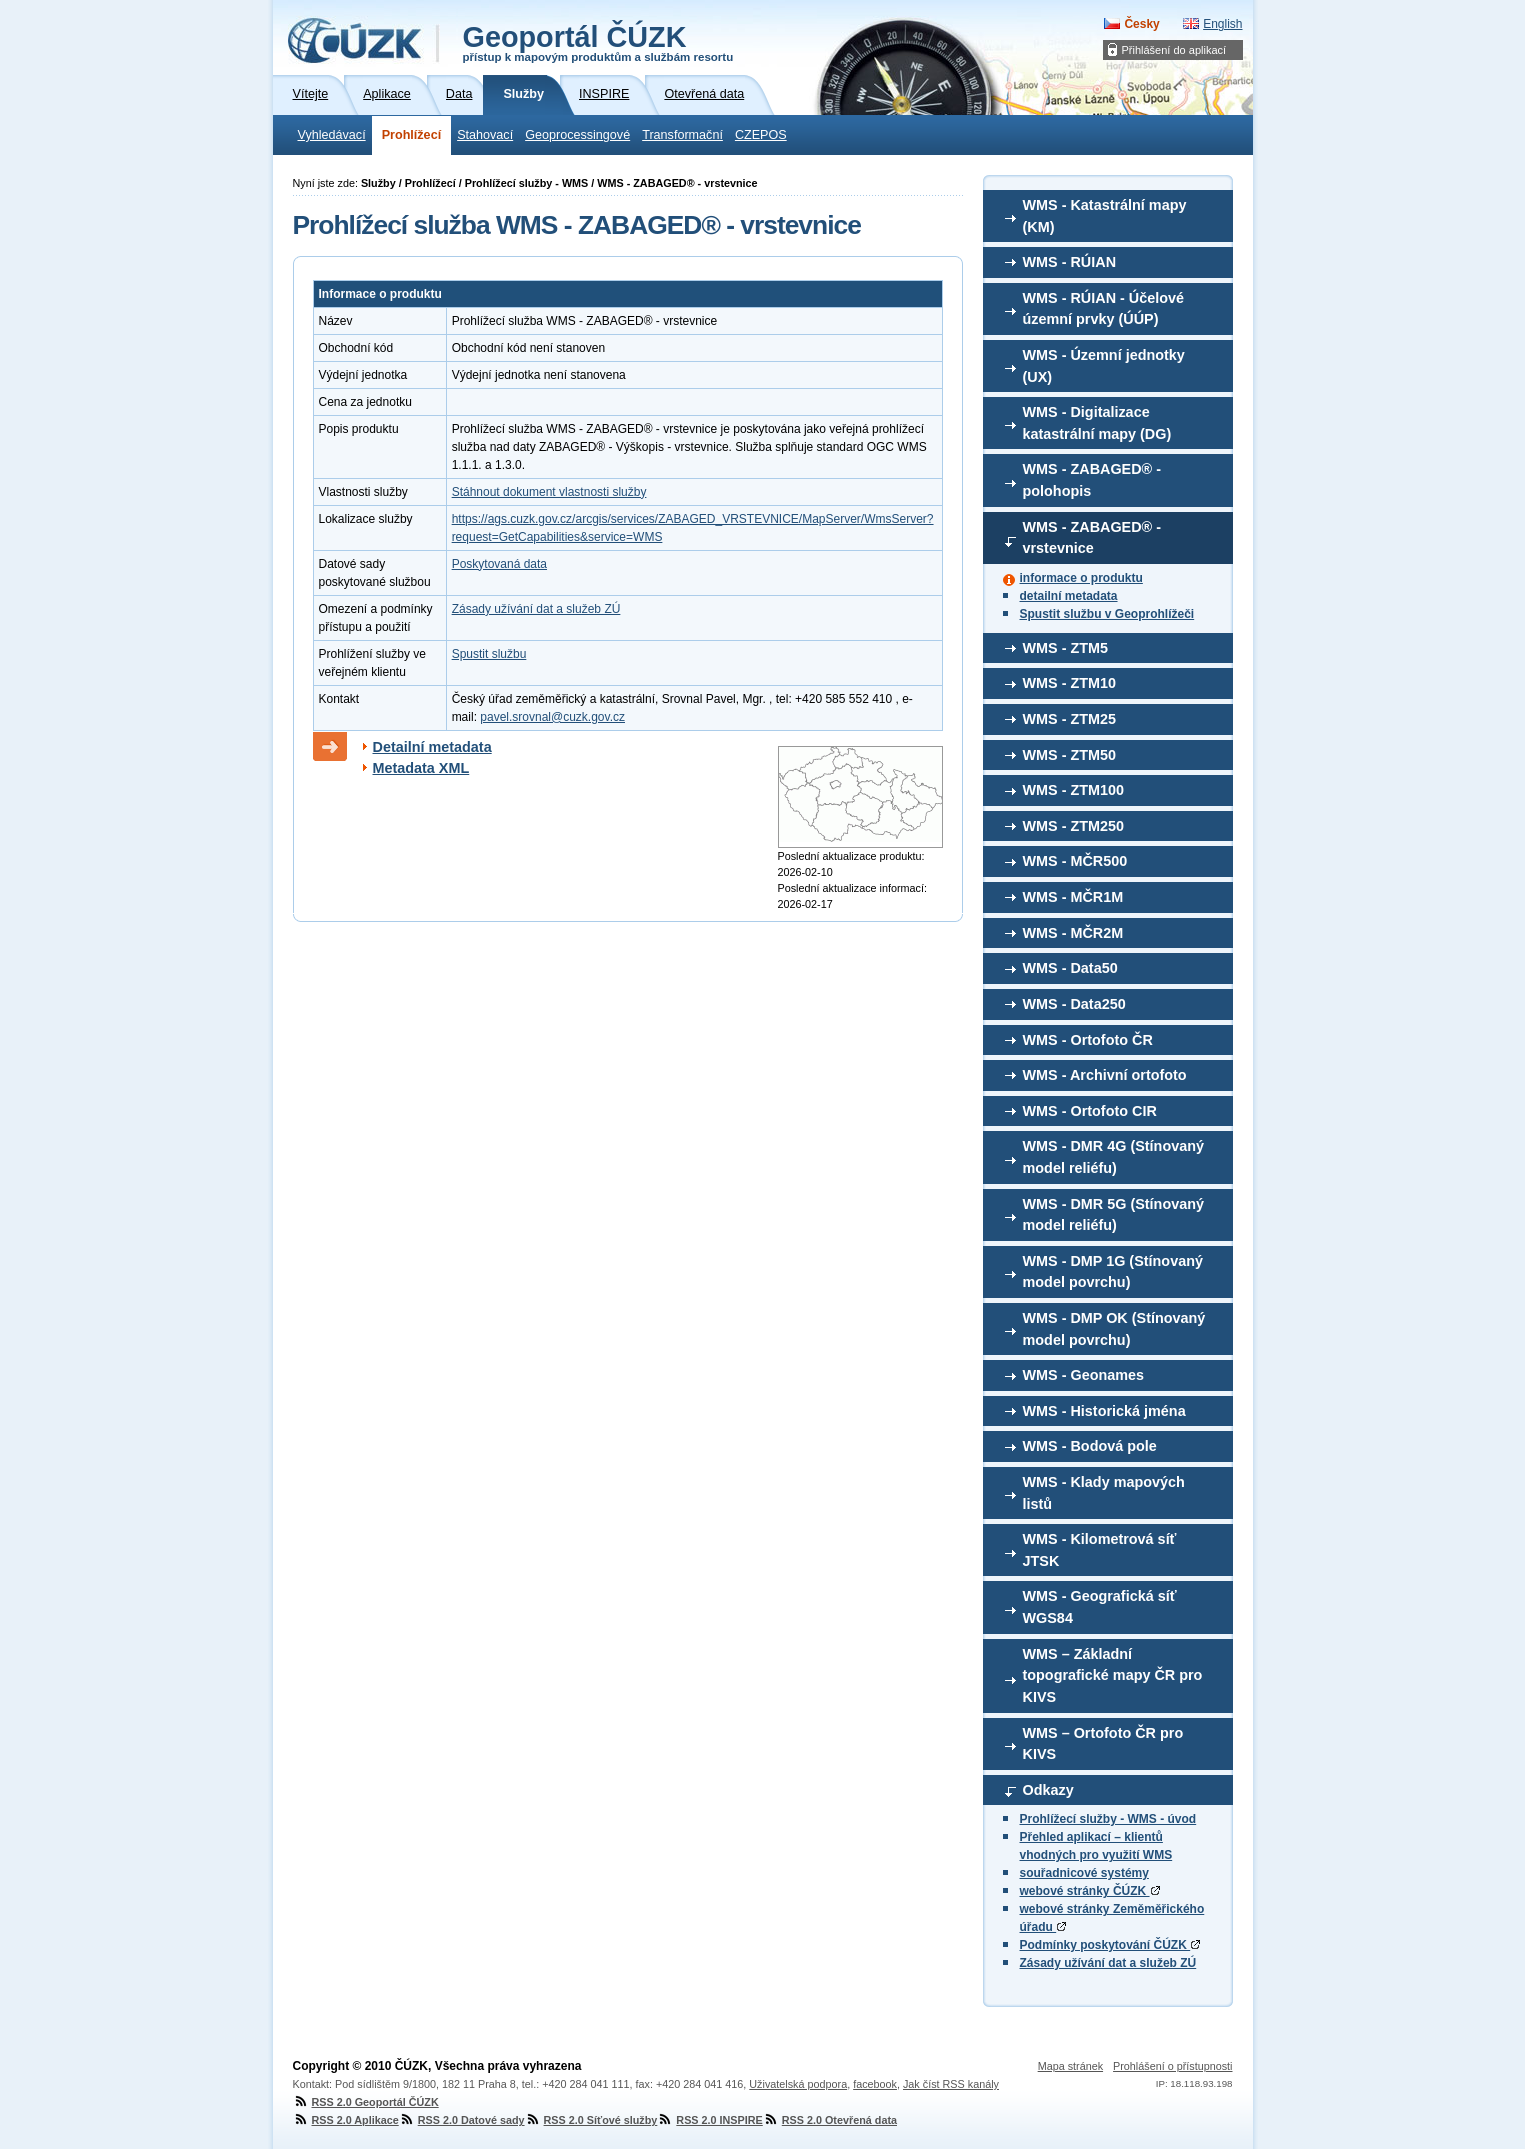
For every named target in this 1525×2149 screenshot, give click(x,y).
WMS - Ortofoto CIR (1090, 1111)
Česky (1141, 24)
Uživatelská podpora (798, 2084)
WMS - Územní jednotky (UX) (1104, 366)
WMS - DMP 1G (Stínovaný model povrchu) (1113, 1272)
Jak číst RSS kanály (951, 2084)
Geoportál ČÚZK (598, 42)
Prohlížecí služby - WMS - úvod (1108, 1819)
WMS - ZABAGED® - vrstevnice (1092, 538)
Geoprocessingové (577, 135)
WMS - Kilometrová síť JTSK (1100, 1550)
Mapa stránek (1070, 2066)
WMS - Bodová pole (1090, 1446)
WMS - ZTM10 (1070, 683)
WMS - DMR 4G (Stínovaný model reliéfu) (1114, 1157)
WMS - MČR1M (1073, 897)
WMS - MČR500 (1075, 861)
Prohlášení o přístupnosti (1172, 2066)
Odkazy (1048, 1790)
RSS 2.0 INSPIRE (709, 2120)
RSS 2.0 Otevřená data (830, 2120)
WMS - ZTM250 (1074, 826)
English (1222, 24)
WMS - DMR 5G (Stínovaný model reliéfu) (1114, 1215)
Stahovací (485, 135)
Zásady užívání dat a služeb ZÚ (1108, 1963)
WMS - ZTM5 (1066, 648)
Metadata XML (421, 768)
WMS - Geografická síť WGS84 (1100, 1607)
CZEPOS (761, 135)
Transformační (682, 135)
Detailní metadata (432, 747)
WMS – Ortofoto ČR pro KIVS (1103, 1744)
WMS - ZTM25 (1070, 719)
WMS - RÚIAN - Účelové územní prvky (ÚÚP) (1104, 309)
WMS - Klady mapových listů (1104, 1493)
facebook (875, 2084)
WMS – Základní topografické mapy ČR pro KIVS (1113, 1675)
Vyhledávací (332, 135)
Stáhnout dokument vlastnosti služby (549, 492)
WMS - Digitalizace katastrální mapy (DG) (1097, 423)
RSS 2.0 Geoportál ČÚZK (366, 2102)
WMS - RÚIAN (1070, 262)
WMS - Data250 (1074, 1004)
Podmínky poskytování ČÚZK (1110, 1945)
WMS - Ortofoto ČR (1088, 1040)
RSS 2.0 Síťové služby (591, 2120)
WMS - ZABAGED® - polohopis (1092, 480)
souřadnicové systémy (1084, 1873)
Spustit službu (489, 654)
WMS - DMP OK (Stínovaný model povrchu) (1114, 1329)
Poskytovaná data (499, 564)
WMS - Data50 (1070, 968)
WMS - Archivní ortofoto (1105, 1075)
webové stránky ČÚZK (1090, 1891)
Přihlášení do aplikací (1174, 50)
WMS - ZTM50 (1070, 755)
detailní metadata (1069, 596)
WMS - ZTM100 (1074, 790)
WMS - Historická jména (1104, 1411)
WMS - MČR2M (1073, 933)
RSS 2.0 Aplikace (346, 2120)
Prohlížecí (412, 135)
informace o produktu (1081, 578)
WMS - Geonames (1084, 1375)
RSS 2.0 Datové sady (462, 2120)
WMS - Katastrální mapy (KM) (1105, 216)
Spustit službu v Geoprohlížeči (1107, 614)
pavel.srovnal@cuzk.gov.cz (552, 717)
